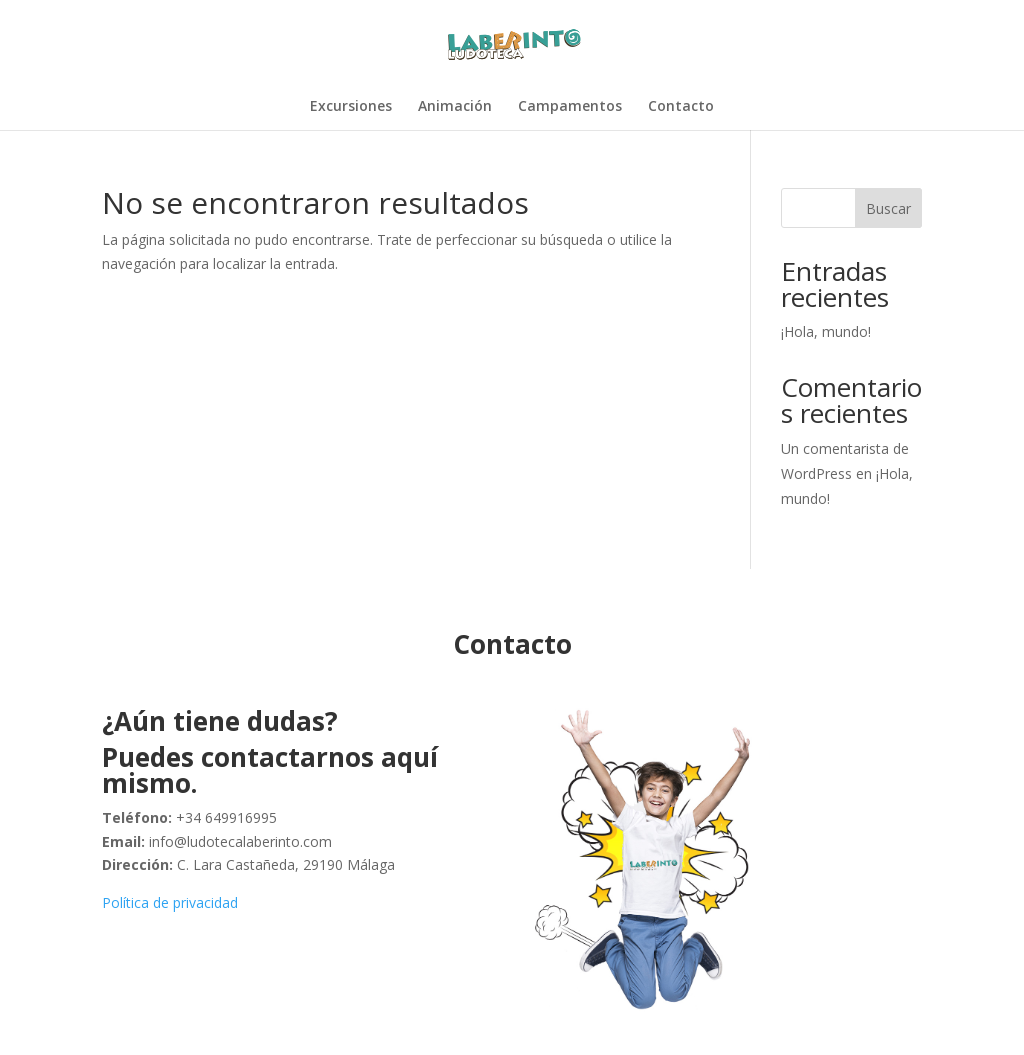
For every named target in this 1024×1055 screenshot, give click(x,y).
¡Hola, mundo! (826, 331)
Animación (455, 107)
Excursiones (351, 107)
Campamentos (570, 107)
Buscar (888, 208)
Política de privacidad (170, 902)
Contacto (681, 107)
